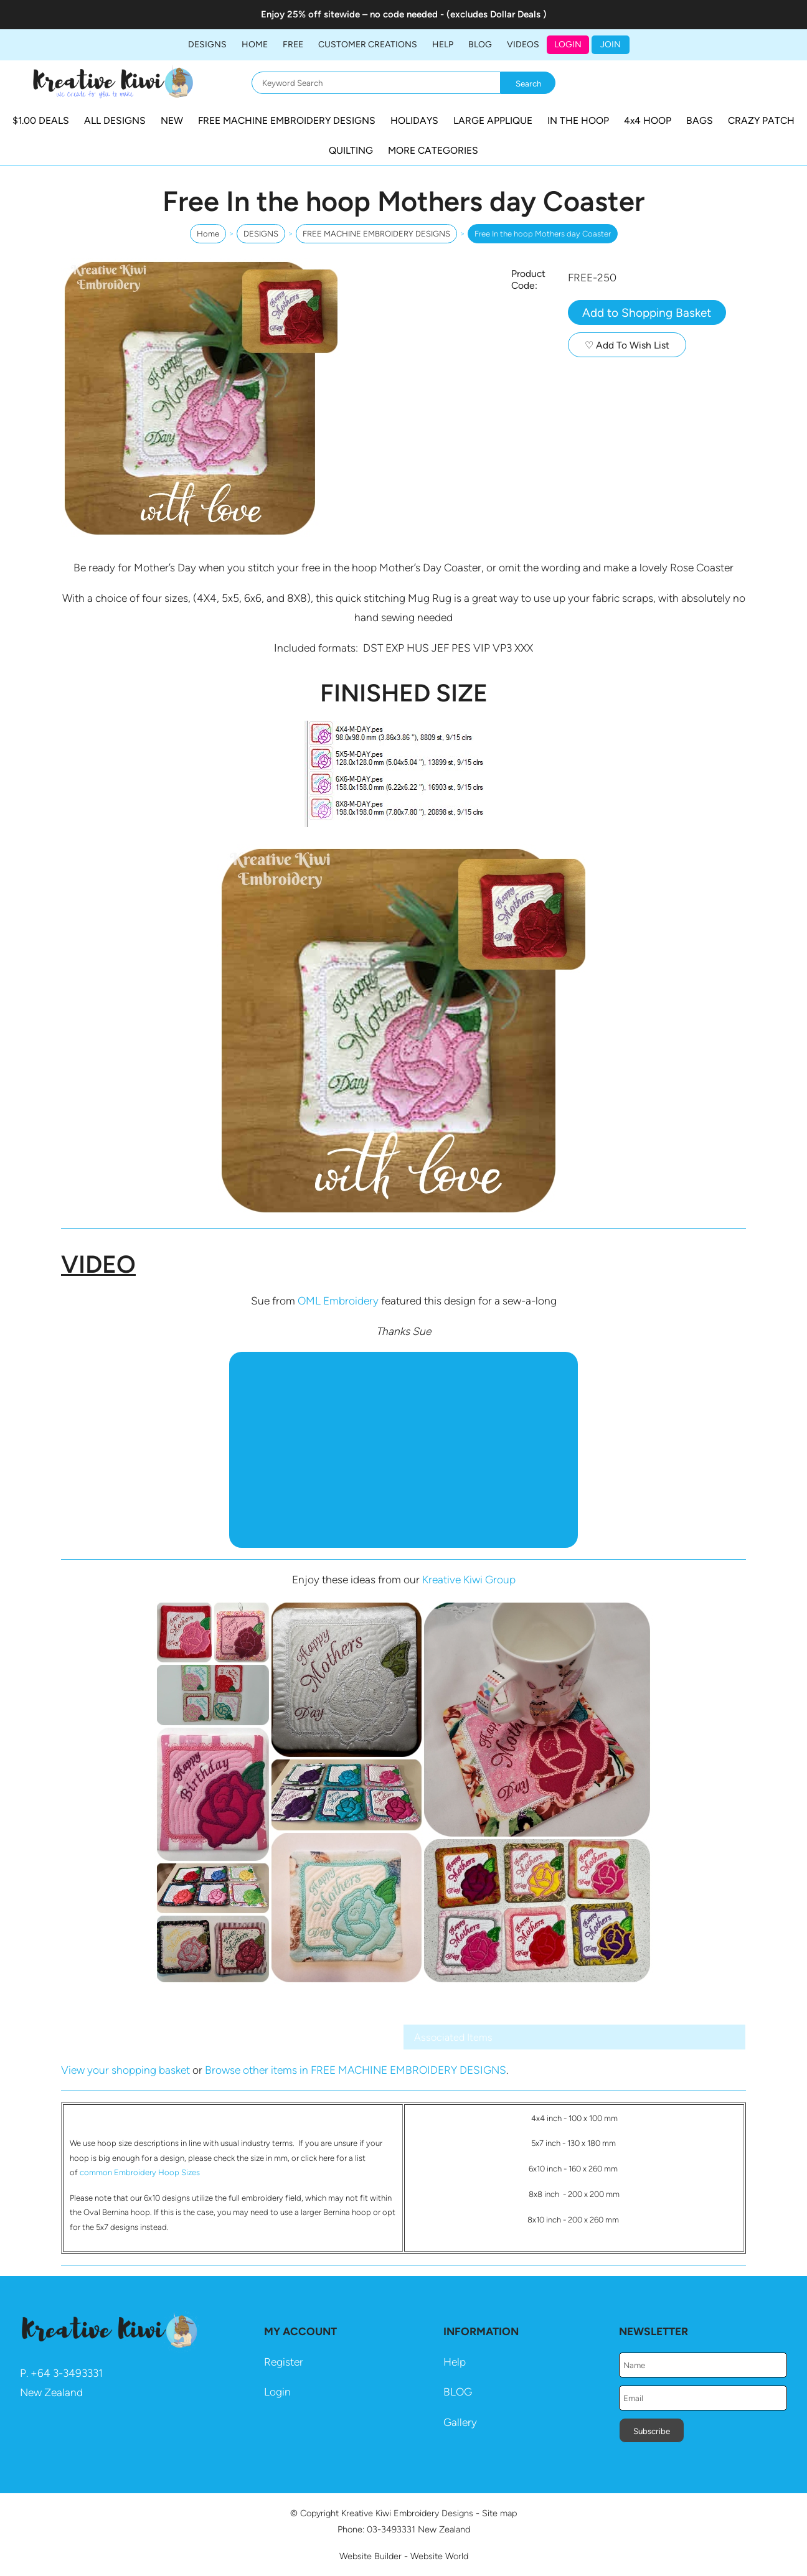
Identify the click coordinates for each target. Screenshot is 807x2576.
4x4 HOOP (647, 120)
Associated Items (453, 2037)
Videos (523, 44)
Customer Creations (367, 44)
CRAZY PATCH (761, 120)
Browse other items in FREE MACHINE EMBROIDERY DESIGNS (355, 2070)
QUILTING (351, 150)
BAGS (699, 120)
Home (255, 44)
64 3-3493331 (70, 2373)
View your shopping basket (125, 2070)
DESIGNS (207, 44)
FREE (293, 44)
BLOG (480, 44)
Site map (499, 2513)
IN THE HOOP (578, 120)
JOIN (610, 44)
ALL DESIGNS (115, 120)
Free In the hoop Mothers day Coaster (542, 233)
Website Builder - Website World (403, 2556)
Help (454, 2362)
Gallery (460, 2422)
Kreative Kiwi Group (469, 1579)
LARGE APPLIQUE (492, 120)
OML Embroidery (338, 1301)
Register (283, 2362)
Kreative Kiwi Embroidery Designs (407, 2513)
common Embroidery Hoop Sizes (140, 2172)
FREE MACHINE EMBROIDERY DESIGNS (286, 120)
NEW (172, 120)
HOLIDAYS (414, 120)
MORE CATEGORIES (433, 150)
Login (568, 44)
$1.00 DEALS (40, 120)
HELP (442, 44)
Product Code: (528, 279)
